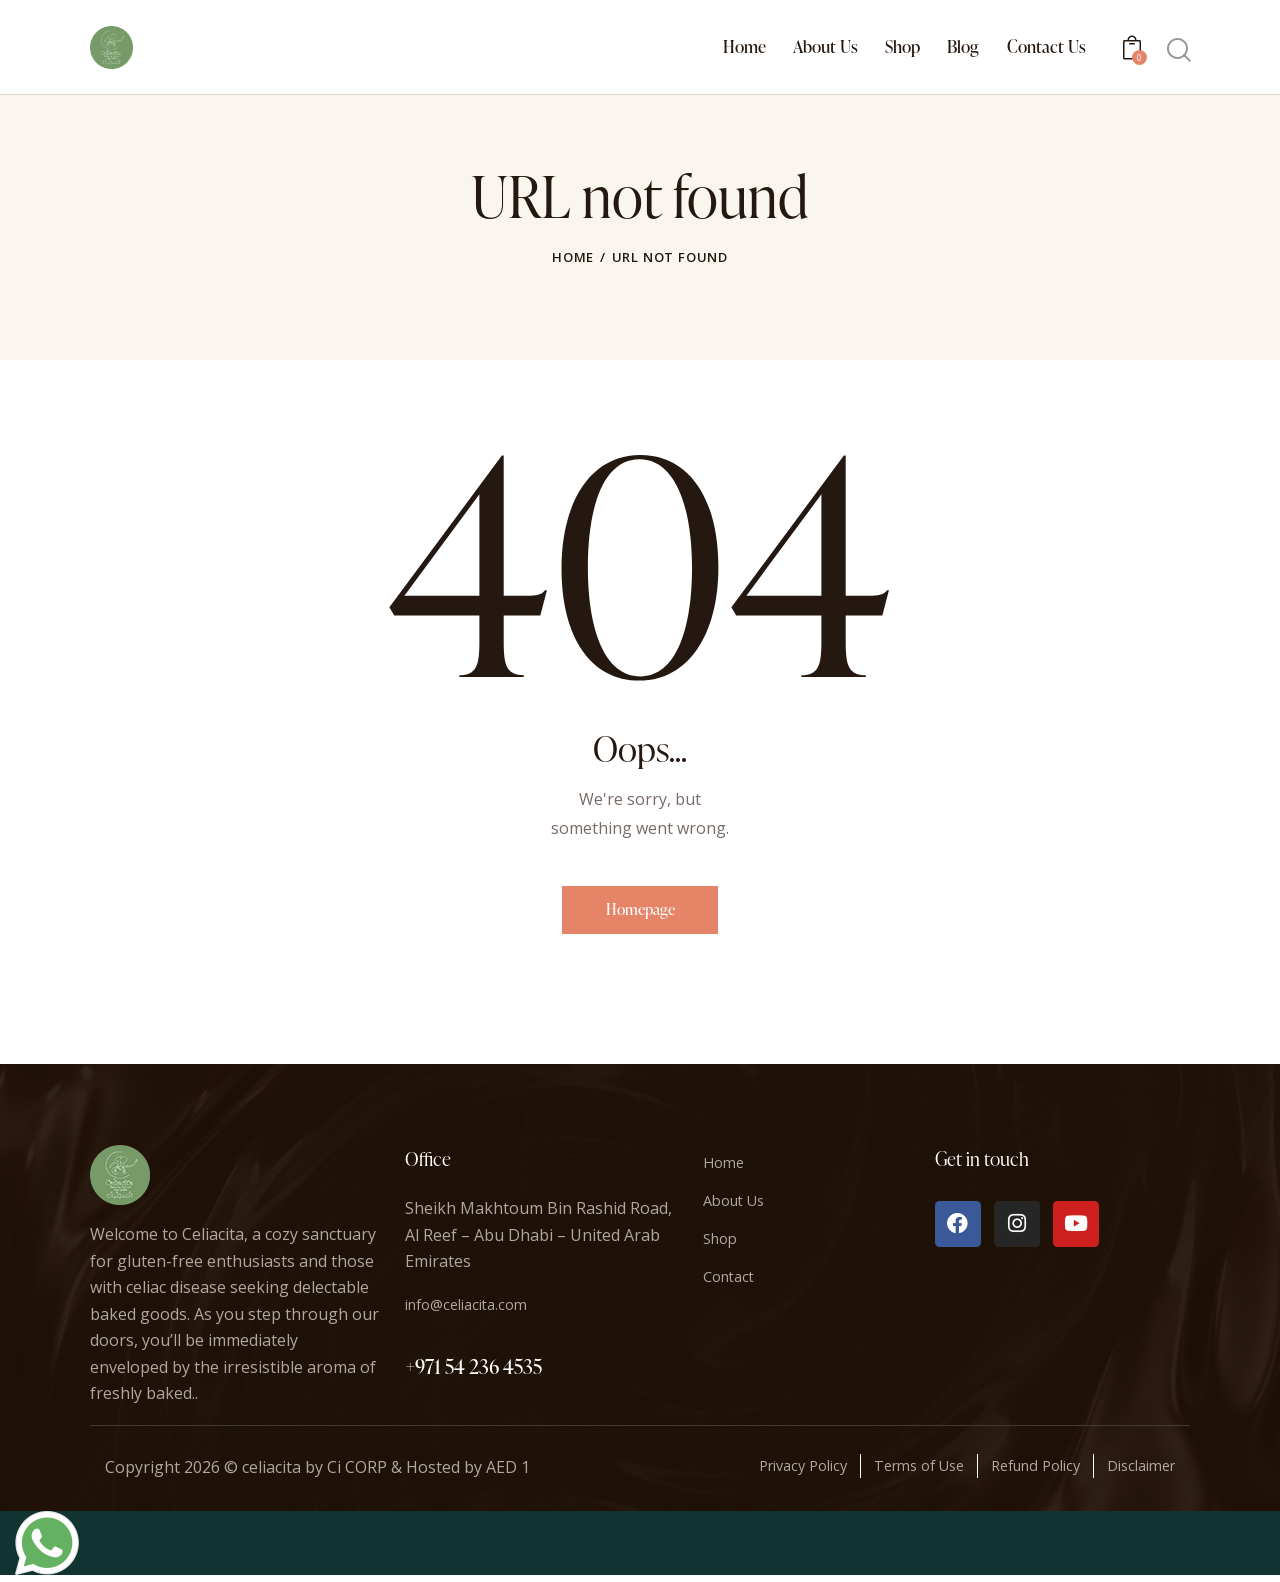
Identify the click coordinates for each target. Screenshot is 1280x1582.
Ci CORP (357, 1474)
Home (573, 257)
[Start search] (1177, 50)
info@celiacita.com (473, 1311)
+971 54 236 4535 (473, 1373)
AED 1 (508, 1474)
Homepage (640, 912)
